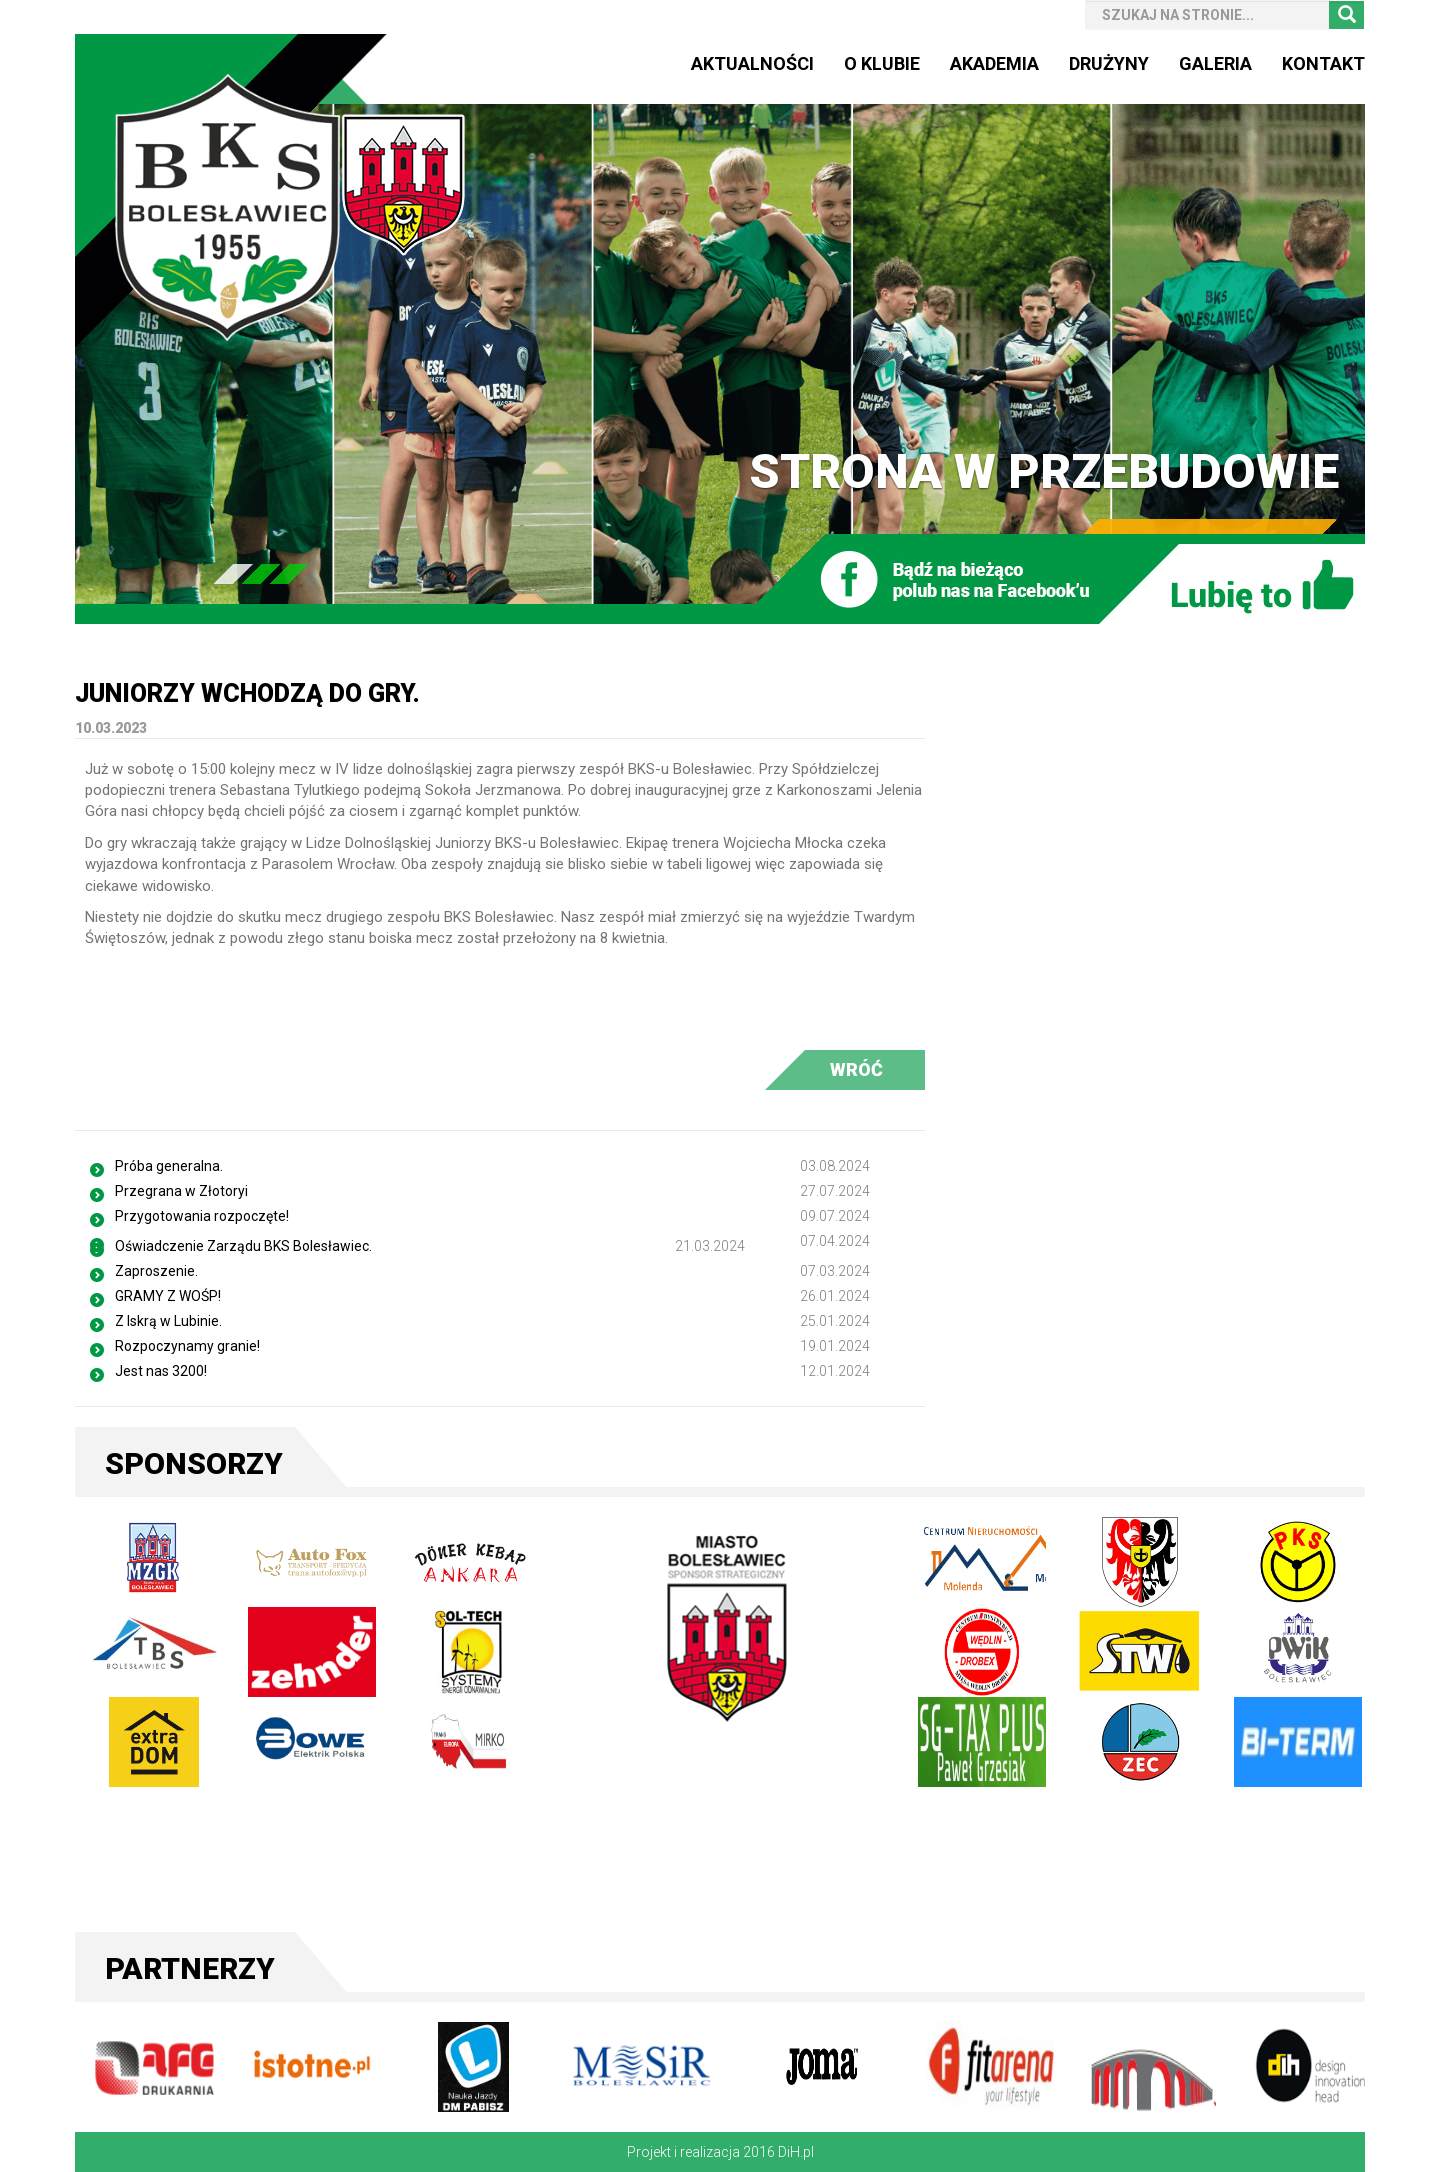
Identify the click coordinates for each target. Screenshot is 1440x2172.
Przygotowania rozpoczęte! (202, 1216)
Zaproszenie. (156, 1271)
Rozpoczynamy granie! (187, 1346)
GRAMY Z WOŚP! (168, 1296)
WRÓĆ (856, 1069)
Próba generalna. (169, 1166)
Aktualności (752, 63)
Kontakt (1323, 63)
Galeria (1215, 63)
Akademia (994, 63)
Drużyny (1109, 63)
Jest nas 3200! (161, 1371)
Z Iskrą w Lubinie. (168, 1321)
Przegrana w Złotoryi (181, 1191)
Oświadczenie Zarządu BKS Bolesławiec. (243, 1246)
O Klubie (882, 63)
